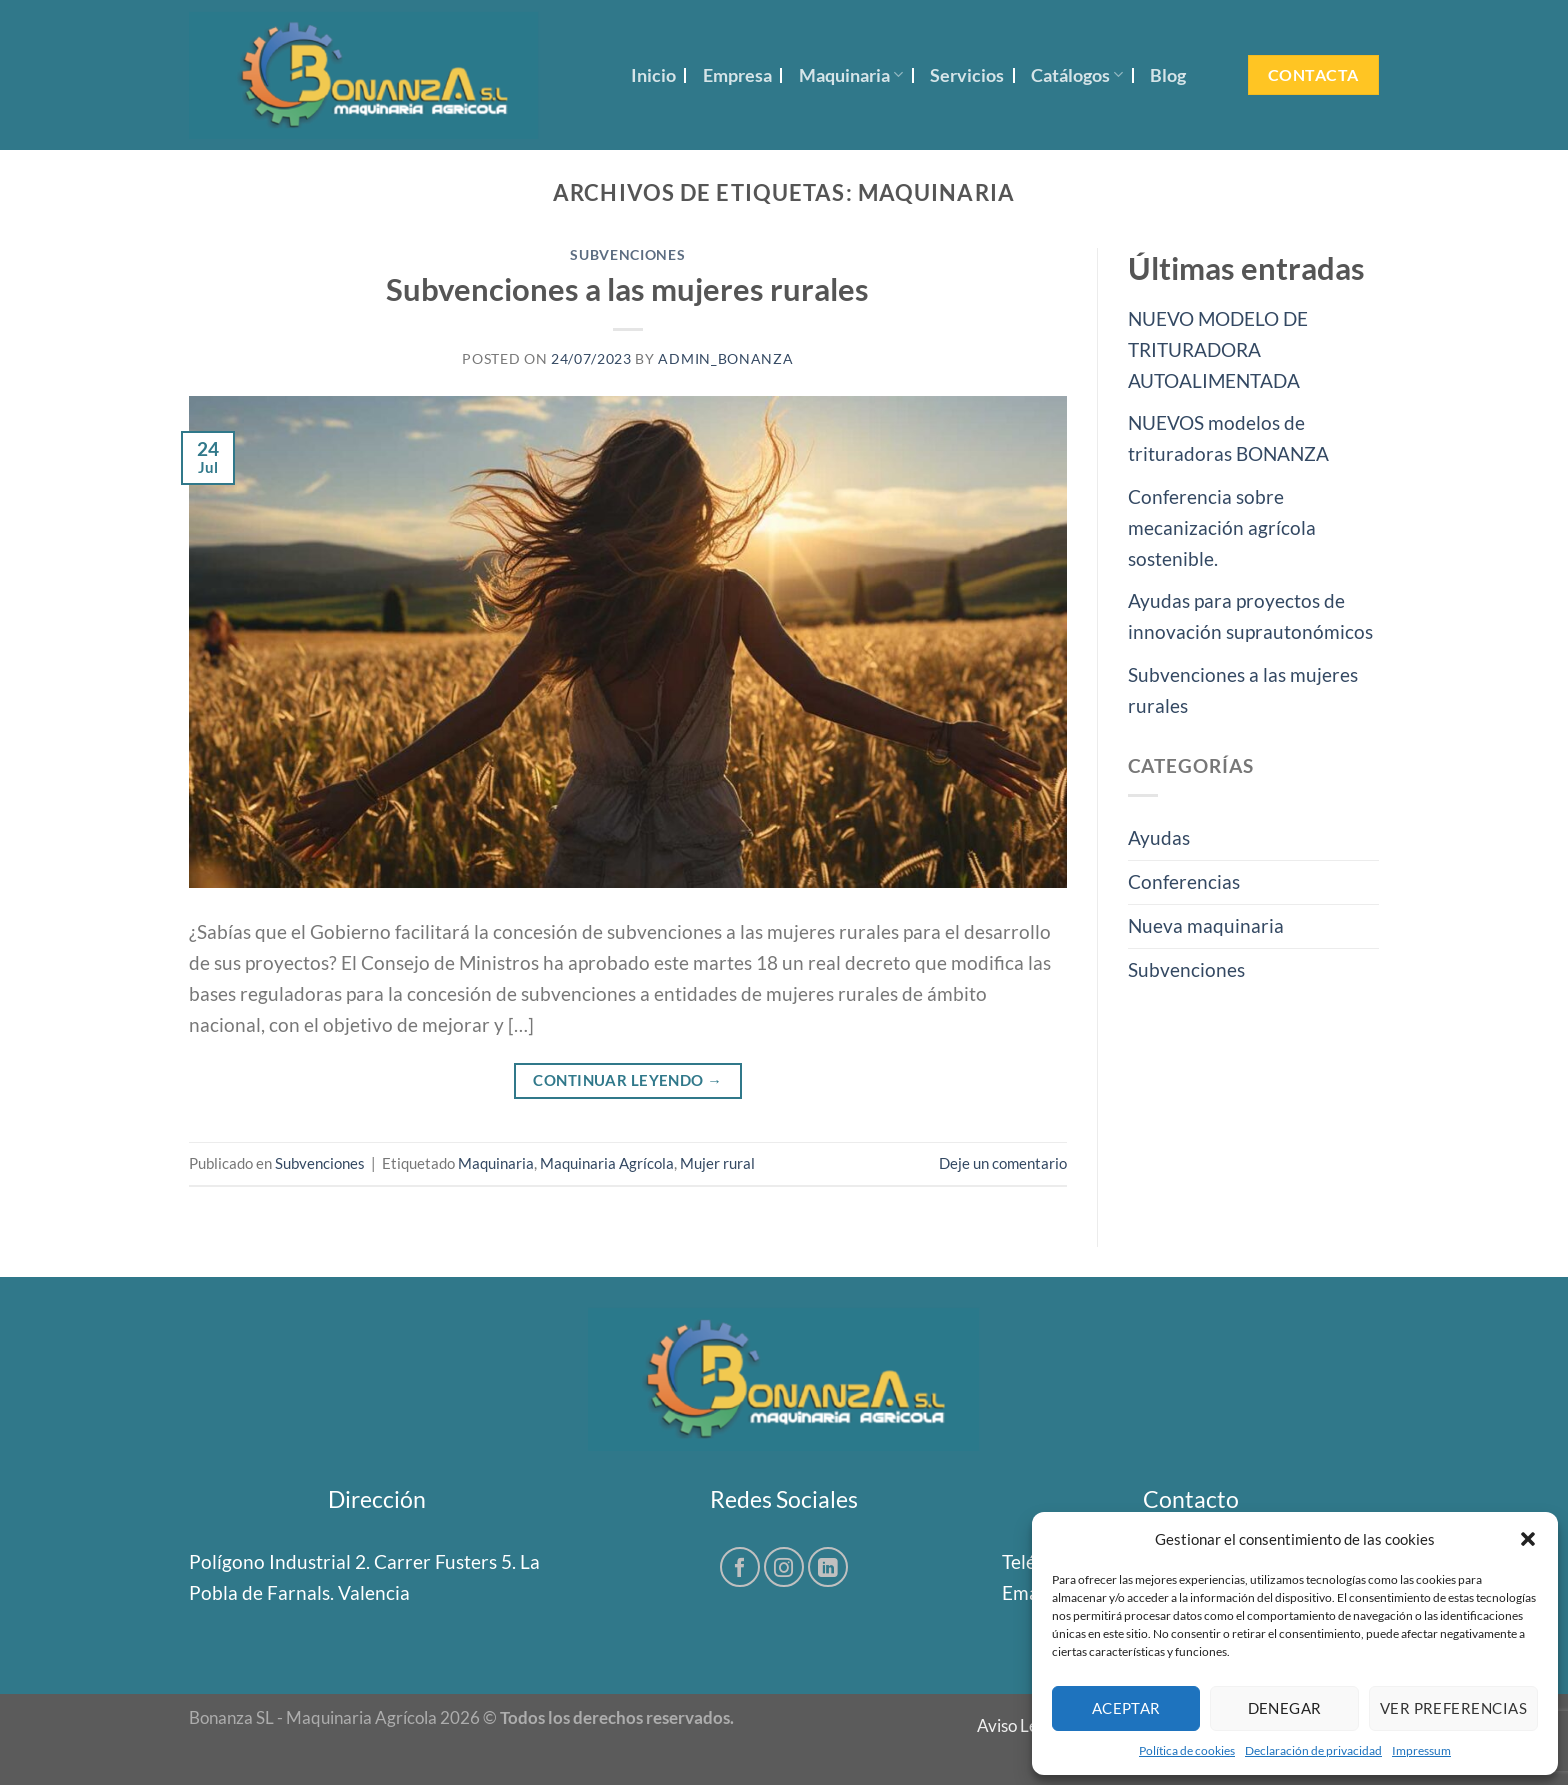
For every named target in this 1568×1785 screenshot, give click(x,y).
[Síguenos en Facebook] (740, 1567)
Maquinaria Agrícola (607, 1163)
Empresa (737, 75)
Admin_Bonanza (725, 359)
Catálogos (1077, 75)
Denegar (1285, 1708)
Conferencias (1184, 881)
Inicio (653, 75)
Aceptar (1126, 1708)
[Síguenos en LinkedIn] (828, 1567)
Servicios (967, 75)
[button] (1528, 1539)
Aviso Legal (1018, 1725)
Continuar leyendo (627, 1080)
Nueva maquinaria (1206, 925)
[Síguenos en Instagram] (784, 1567)
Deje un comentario (1003, 1163)
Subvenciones (627, 255)
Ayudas (1159, 837)
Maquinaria (851, 75)
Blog (1168, 75)
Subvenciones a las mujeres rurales (627, 289)
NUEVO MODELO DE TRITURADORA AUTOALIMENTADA (1218, 349)
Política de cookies (1187, 1750)
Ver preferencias (1453, 1708)
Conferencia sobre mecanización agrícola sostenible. (1222, 527)
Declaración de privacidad (1313, 1750)
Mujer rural (717, 1163)
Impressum (1421, 1750)
